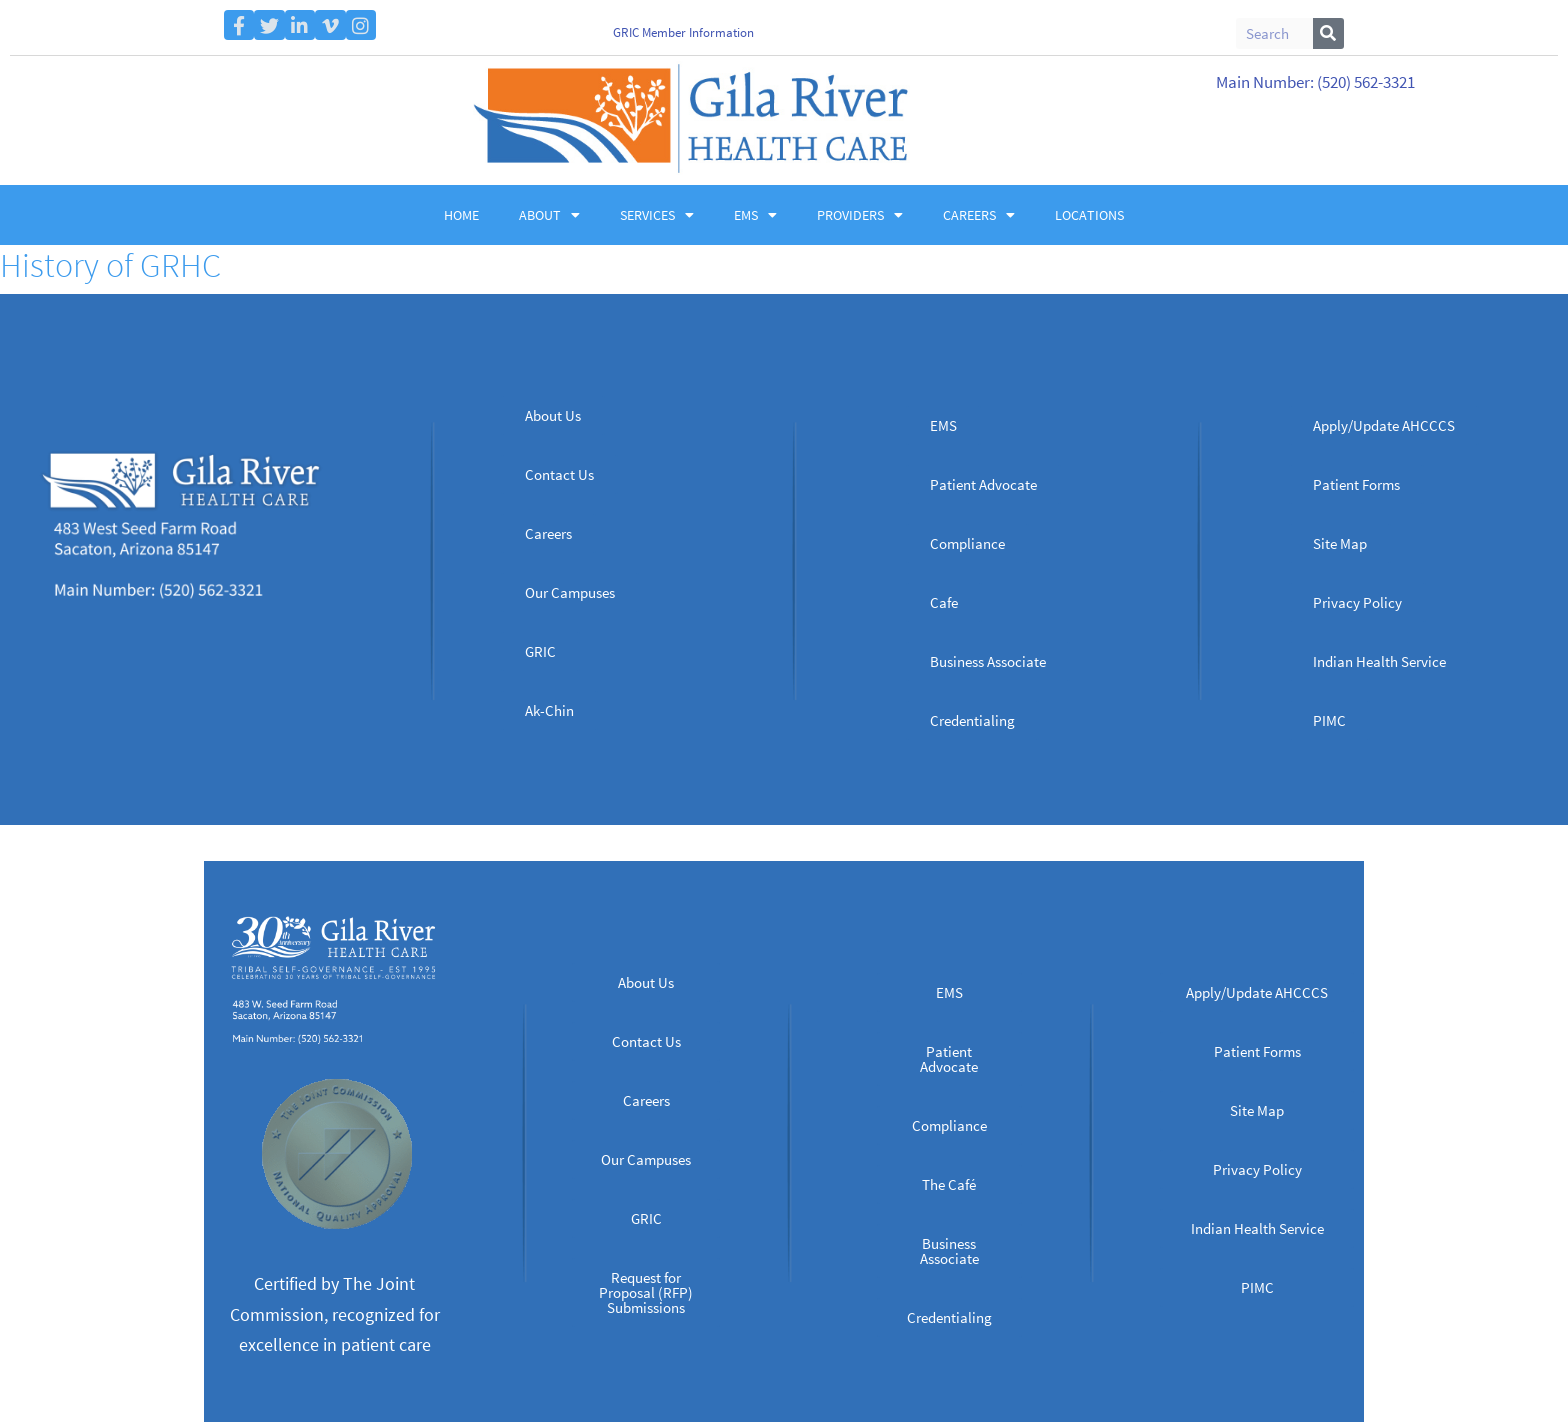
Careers (979, 215)
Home (461, 215)
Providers (860, 215)
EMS (755, 215)
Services (657, 215)
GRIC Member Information (683, 32)
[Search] (1328, 33)
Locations (1089, 215)
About (549, 215)
